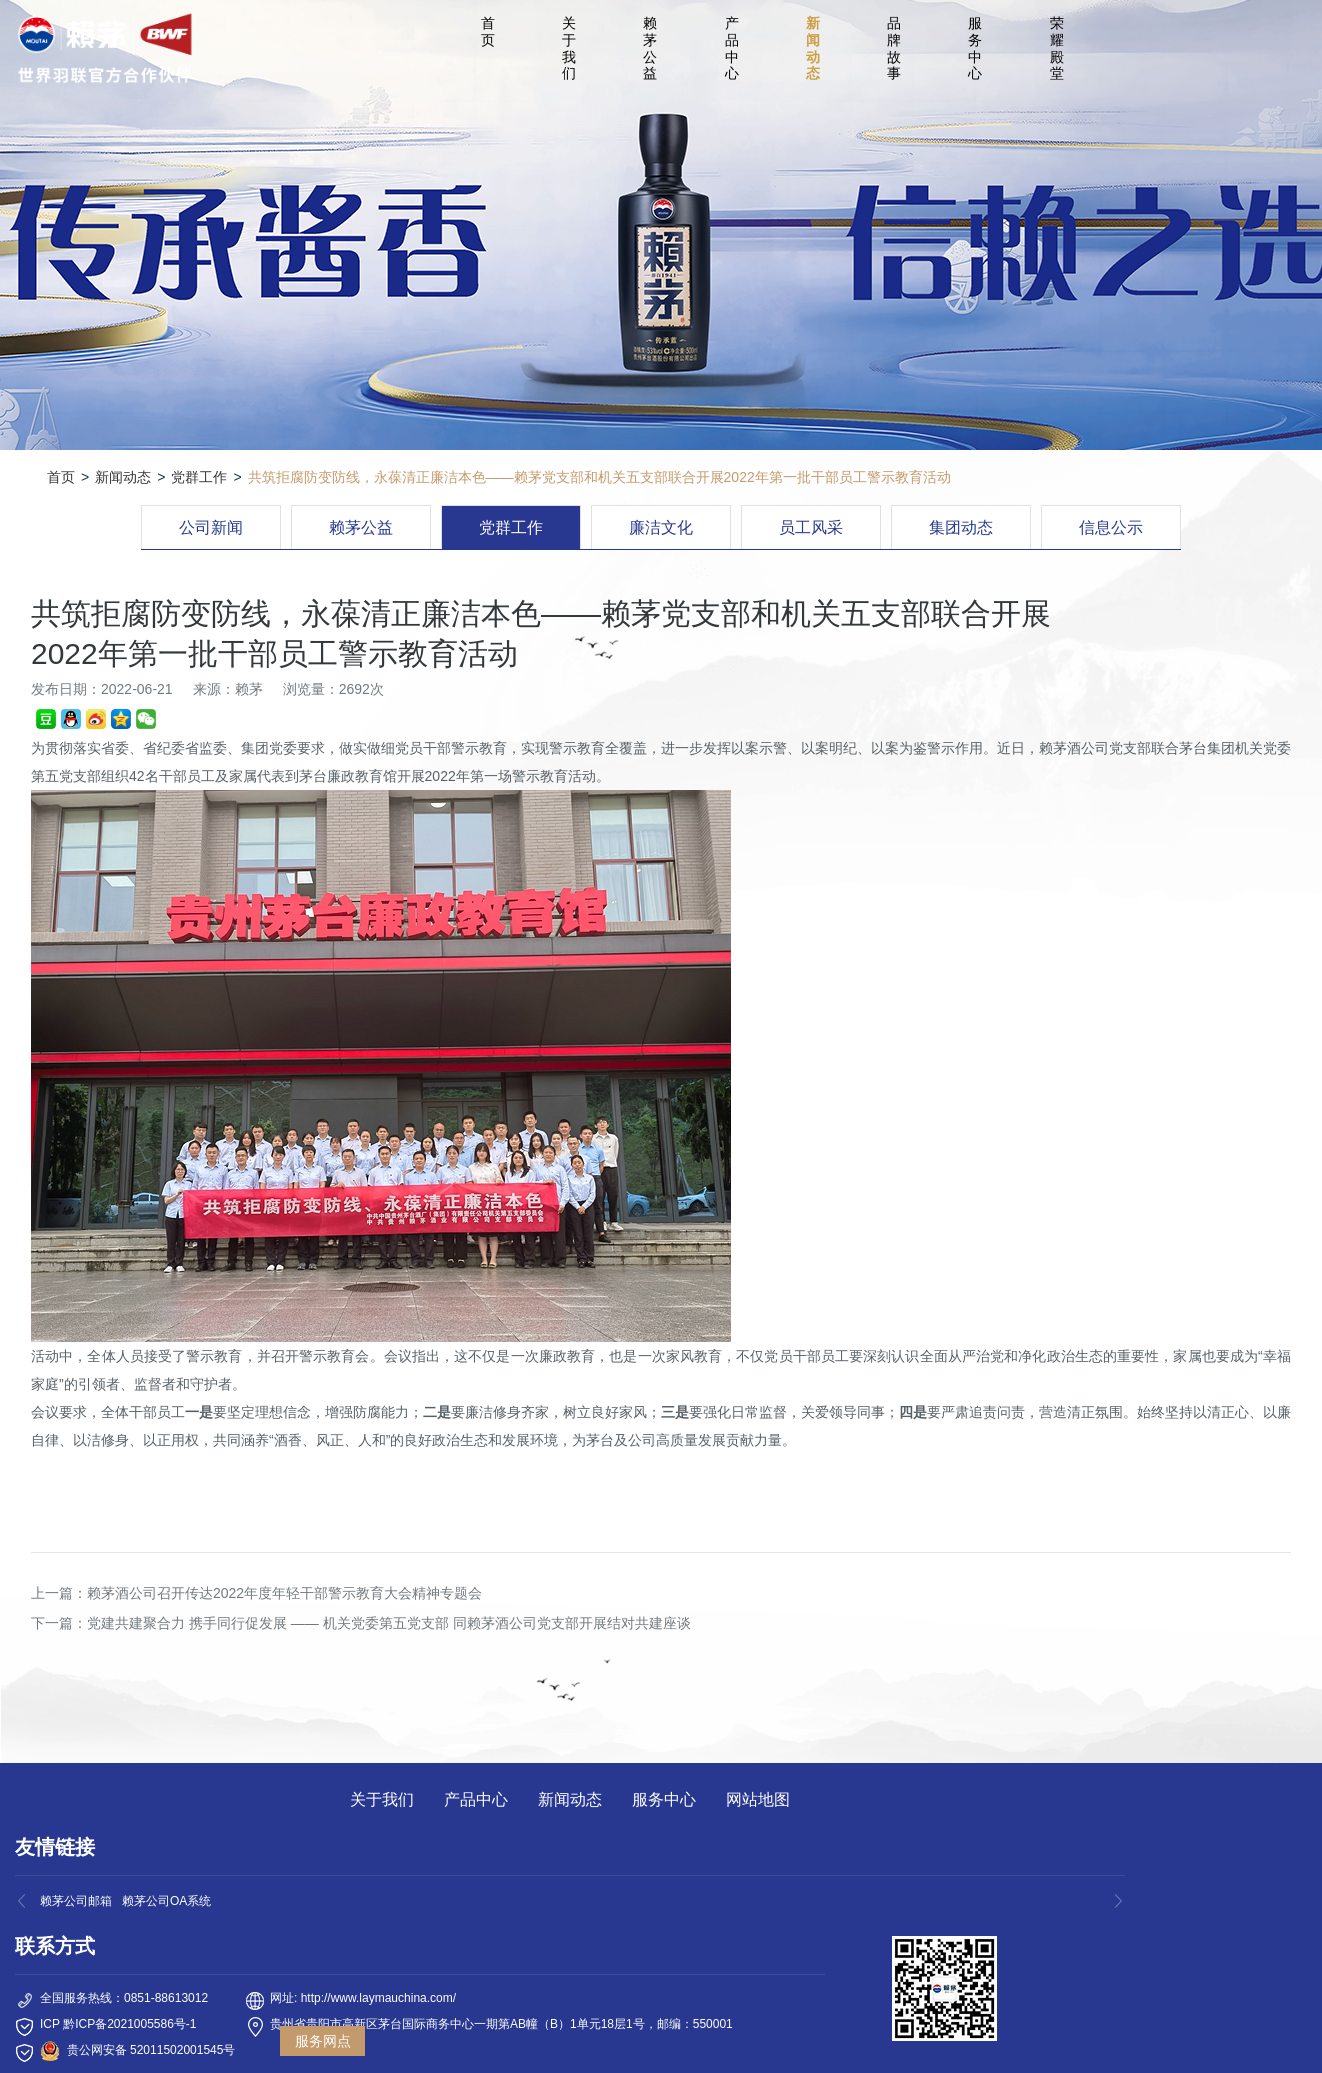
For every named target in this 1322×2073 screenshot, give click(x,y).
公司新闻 (211, 527)
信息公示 (1111, 527)
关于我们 (569, 48)
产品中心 (732, 48)
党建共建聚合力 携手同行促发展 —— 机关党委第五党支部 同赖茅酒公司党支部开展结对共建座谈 (389, 1623)
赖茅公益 (650, 48)
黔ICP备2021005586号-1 (129, 2024)
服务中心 (975, 48)
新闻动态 (813, 48)
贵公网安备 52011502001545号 (151, 2050)
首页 (61, 477)
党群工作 (199, 477)
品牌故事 (894, 48)
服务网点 (323, 2041)
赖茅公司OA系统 (166, 1901)
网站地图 (758, 1799)
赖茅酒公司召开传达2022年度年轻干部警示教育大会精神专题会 (284, 1593)
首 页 (491, 31)
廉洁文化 (661, 527)
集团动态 (961, 527)
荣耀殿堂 (1057, 48)
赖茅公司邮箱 (76, 1901)
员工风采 (811, 527)
